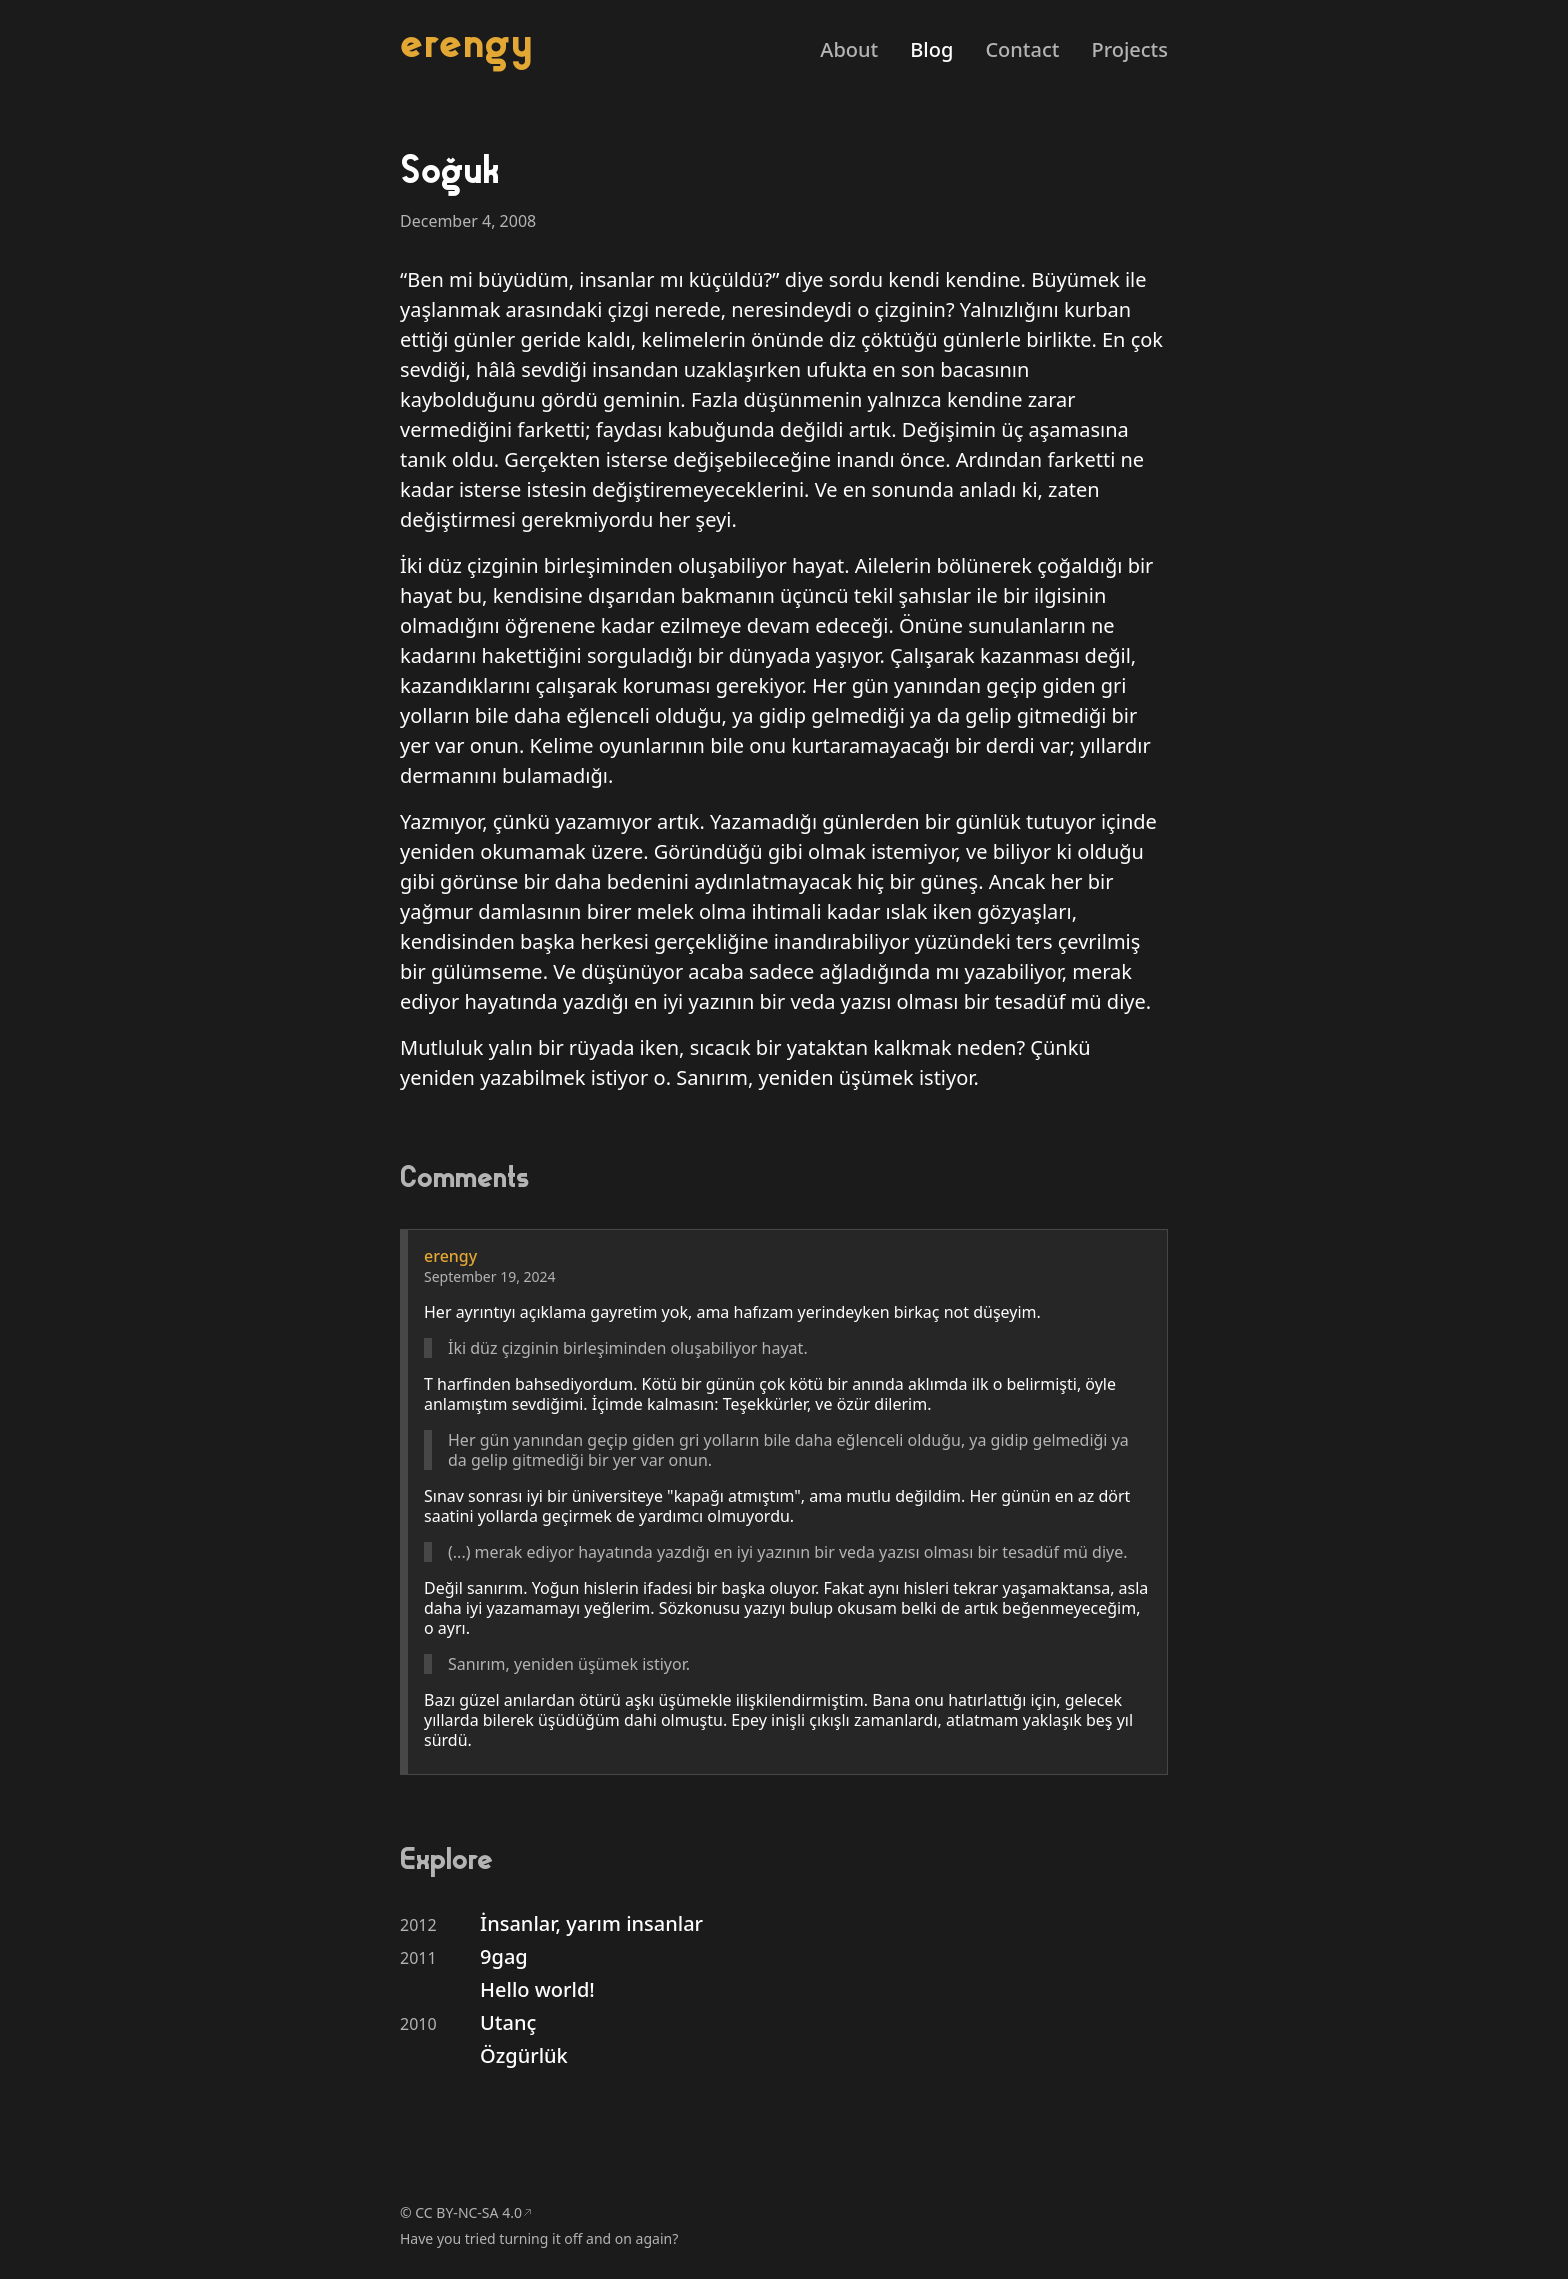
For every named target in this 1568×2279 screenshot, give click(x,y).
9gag (504, 1956)
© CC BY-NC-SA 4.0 (461, 2212)
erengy (466, 43)
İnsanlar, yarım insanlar (591, 1923)
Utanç (508, 2022)
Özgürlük (524, 2055)
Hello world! (537, 1989)
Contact (1022, 49)
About (849, 49)
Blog (931, 49)
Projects (1129, 49)
